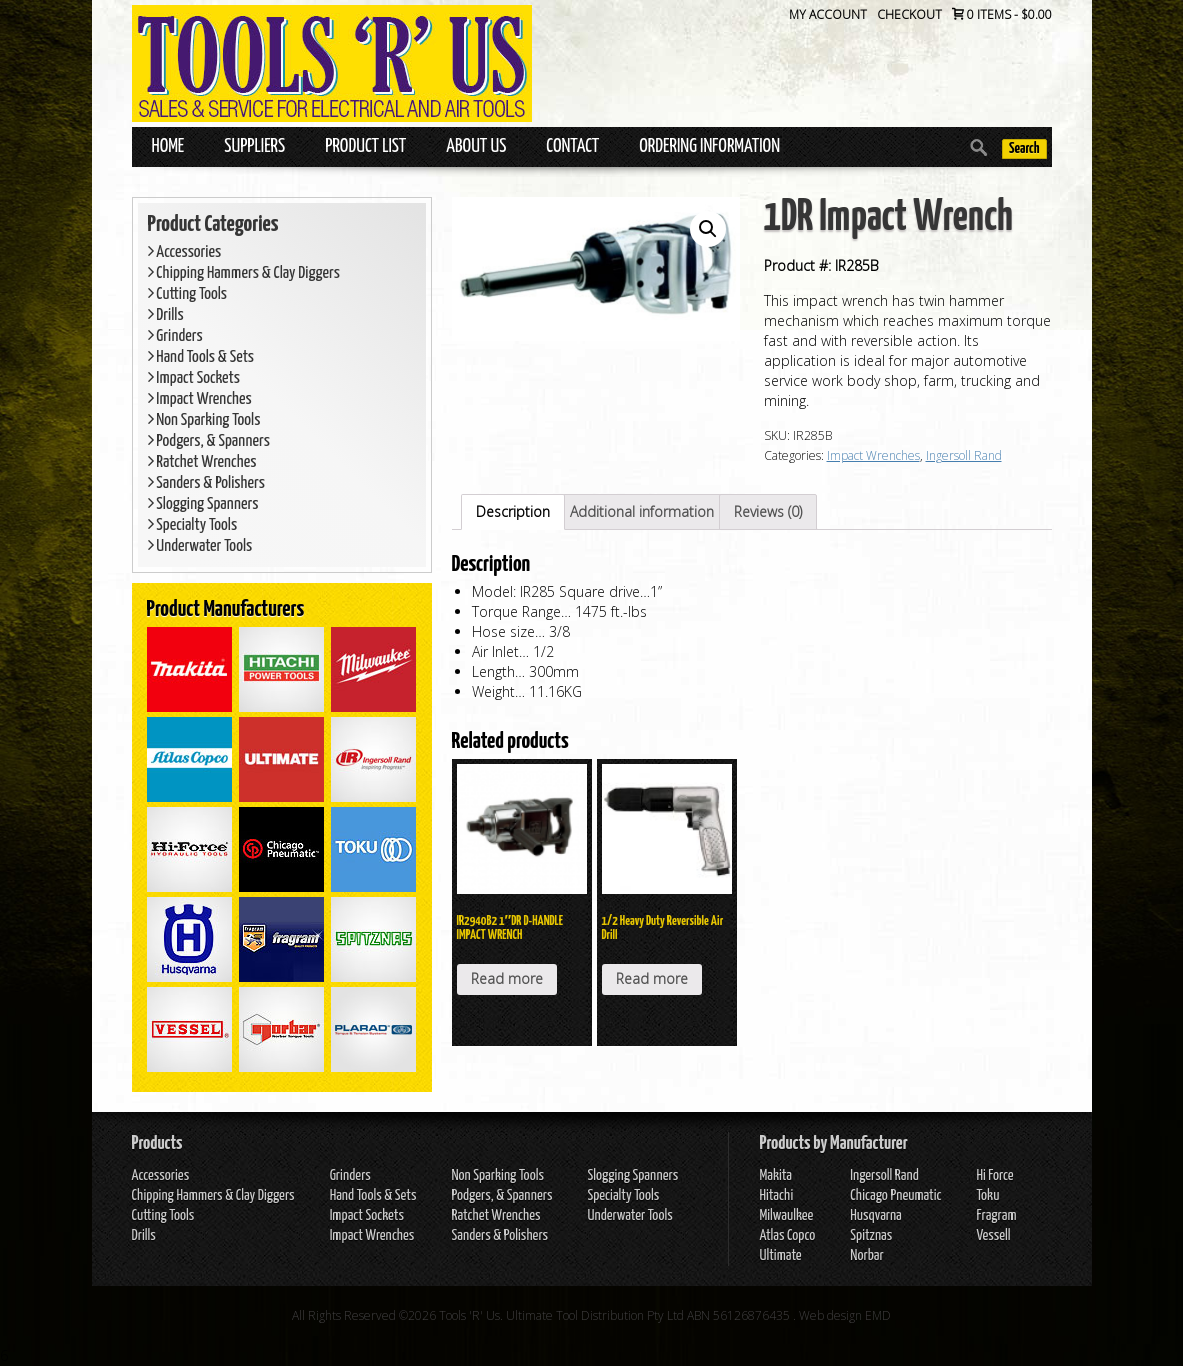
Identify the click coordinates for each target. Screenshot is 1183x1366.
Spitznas (871, 1235)
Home (168, 146)
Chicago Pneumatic (895, 1195)
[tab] (513, 512)
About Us (476, 146)
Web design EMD (845, 1315)
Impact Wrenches (200, 399)
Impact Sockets (194, 378)
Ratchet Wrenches (202, 462)
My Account (828, 14)
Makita (775, 1175)
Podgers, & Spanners (209, 441)
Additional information (642, 511)
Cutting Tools (188, 294)
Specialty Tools (193, 525)
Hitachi (776, 1195)
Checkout (909, 14)
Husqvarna (875, 1215)
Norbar (866, 1255)
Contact (572, 146)
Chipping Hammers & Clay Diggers (244, 273)
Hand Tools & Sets (201, 357)
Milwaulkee (786, 1215)
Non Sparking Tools (204, 420)
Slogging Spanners (203, 504)
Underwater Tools (200, 546)
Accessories (185, 252)
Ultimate (780, 1255)
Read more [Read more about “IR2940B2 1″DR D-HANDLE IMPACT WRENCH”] (507, 978)
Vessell (993, 1235)
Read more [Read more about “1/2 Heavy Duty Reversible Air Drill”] (652, 978)
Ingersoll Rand (964, 455)
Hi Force (994, 1175)
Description (513, 511)
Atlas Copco (787, 1235)
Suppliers (254, 146)
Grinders (175, 336)
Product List (365, 146)
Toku (987, 1195)
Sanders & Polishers (207, 483)
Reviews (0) (768, 511)
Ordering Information (709, 146)
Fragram (996, 1215)
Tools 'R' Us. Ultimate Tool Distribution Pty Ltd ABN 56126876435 (614, 1315)
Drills (166, 315)
